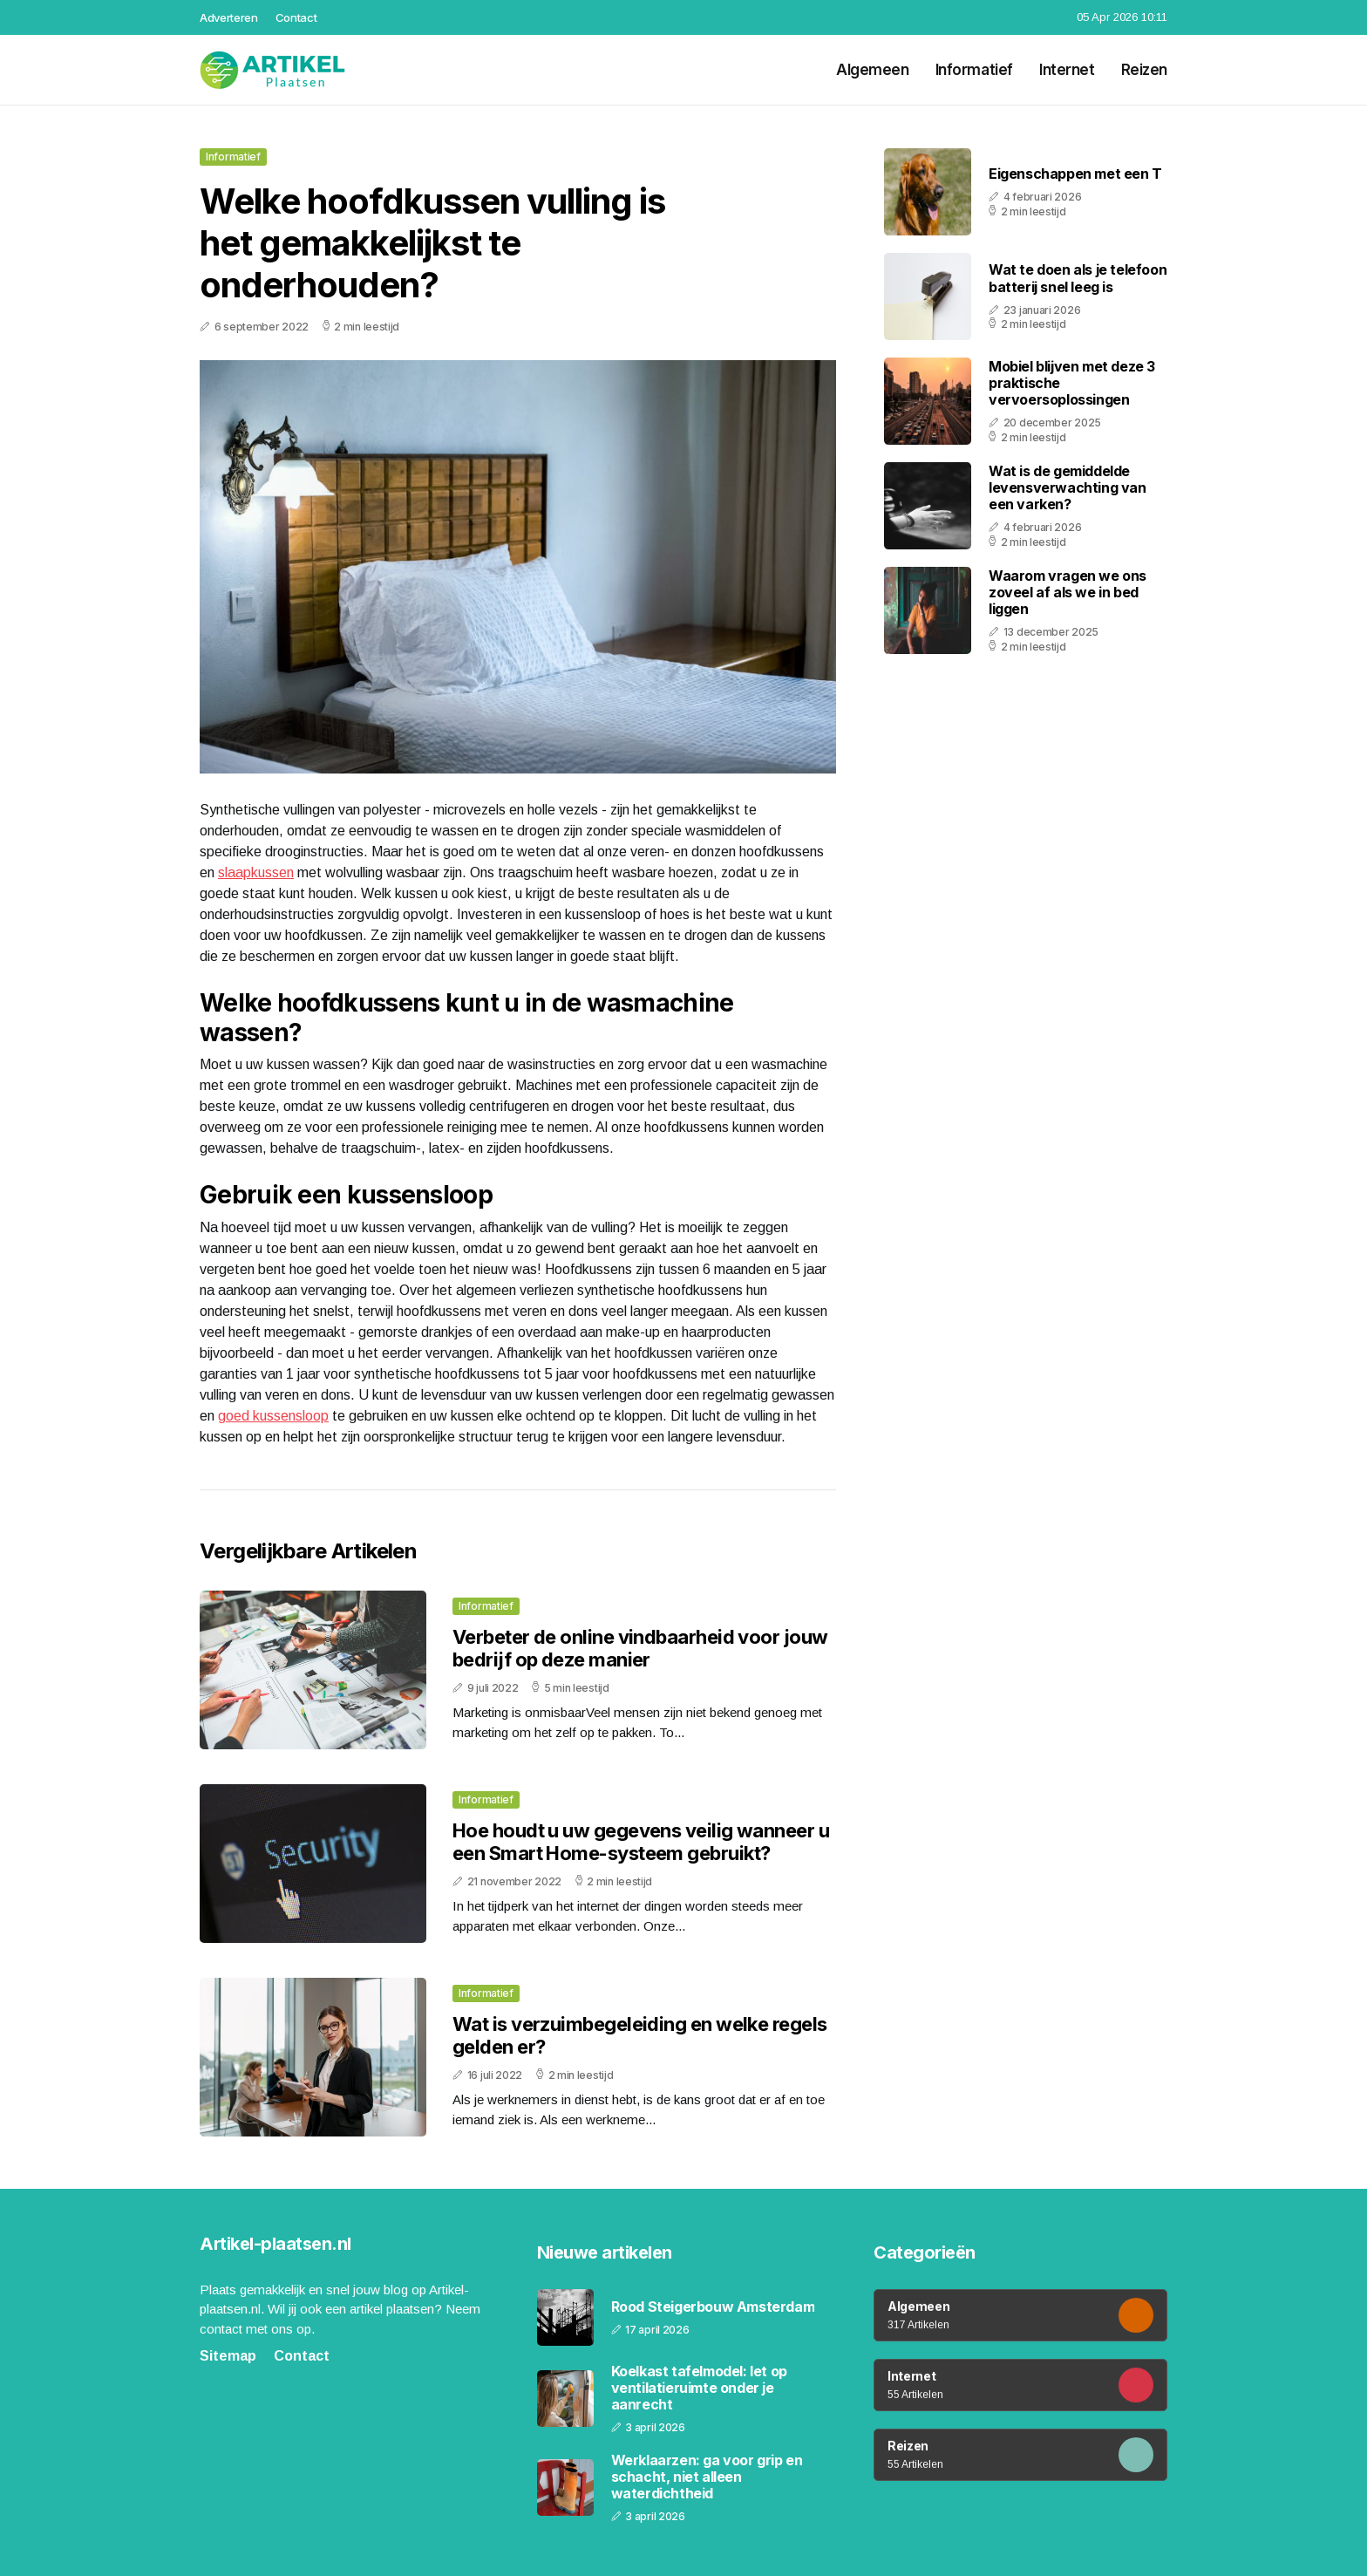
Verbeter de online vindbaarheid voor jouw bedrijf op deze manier (639, 1648)
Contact (296, 17)
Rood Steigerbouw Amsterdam (713, 2307)
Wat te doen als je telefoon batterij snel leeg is (1077, 278)
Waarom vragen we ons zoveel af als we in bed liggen (1067, 592)
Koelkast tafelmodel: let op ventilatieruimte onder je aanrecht (699, 2388)
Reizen (1144, 69)
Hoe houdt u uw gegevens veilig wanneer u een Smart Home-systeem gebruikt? (640, 1841)
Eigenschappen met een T (1075, 173)
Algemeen (872, 69)
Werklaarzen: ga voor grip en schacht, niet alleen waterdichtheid (707, 2477)
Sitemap (228, 2355)
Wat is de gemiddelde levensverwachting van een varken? (1067, 487)
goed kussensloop (273, 1415)
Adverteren (229, 17)
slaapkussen (256, 872)
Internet (1067, 69)
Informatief (974, 69)
